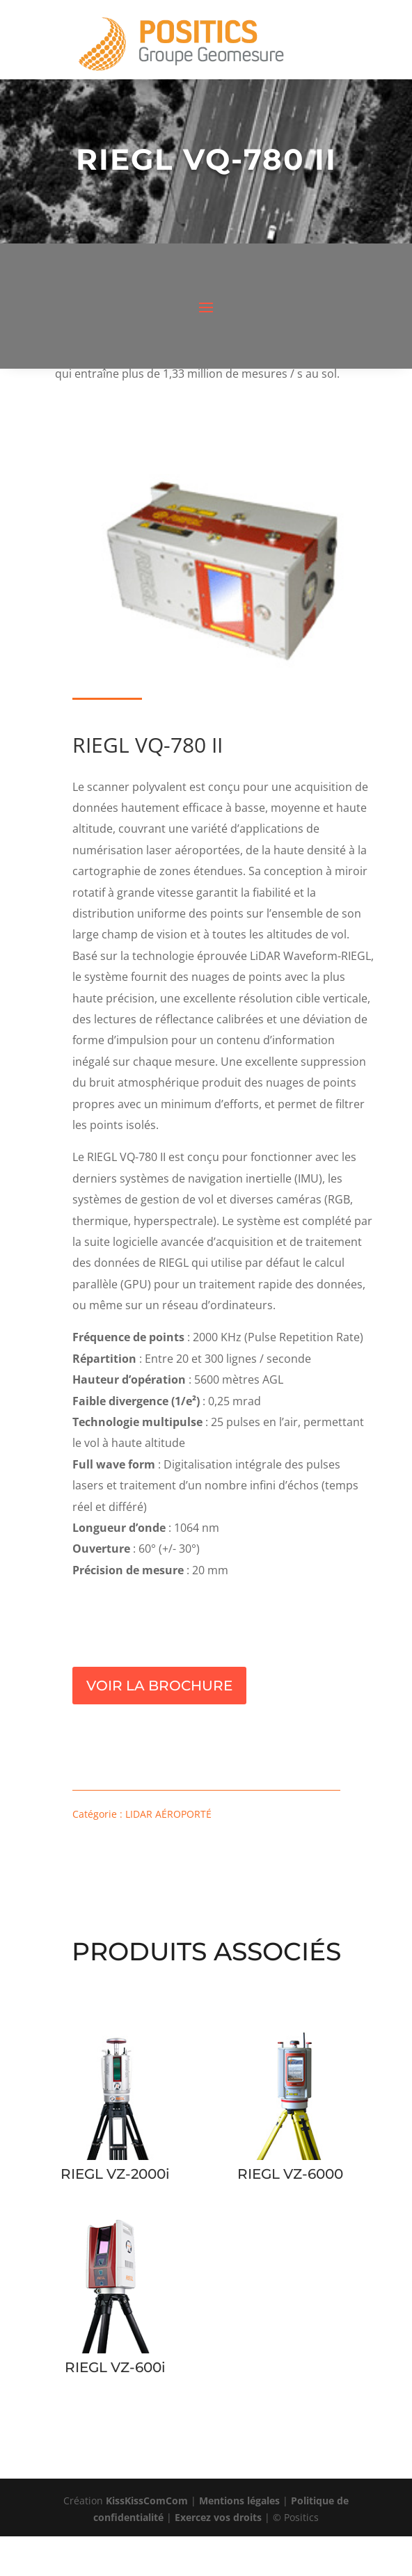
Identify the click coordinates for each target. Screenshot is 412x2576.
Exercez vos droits (218, 2517)
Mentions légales (239, 2500)
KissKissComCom (147, 2500)
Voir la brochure (159, 1685)
